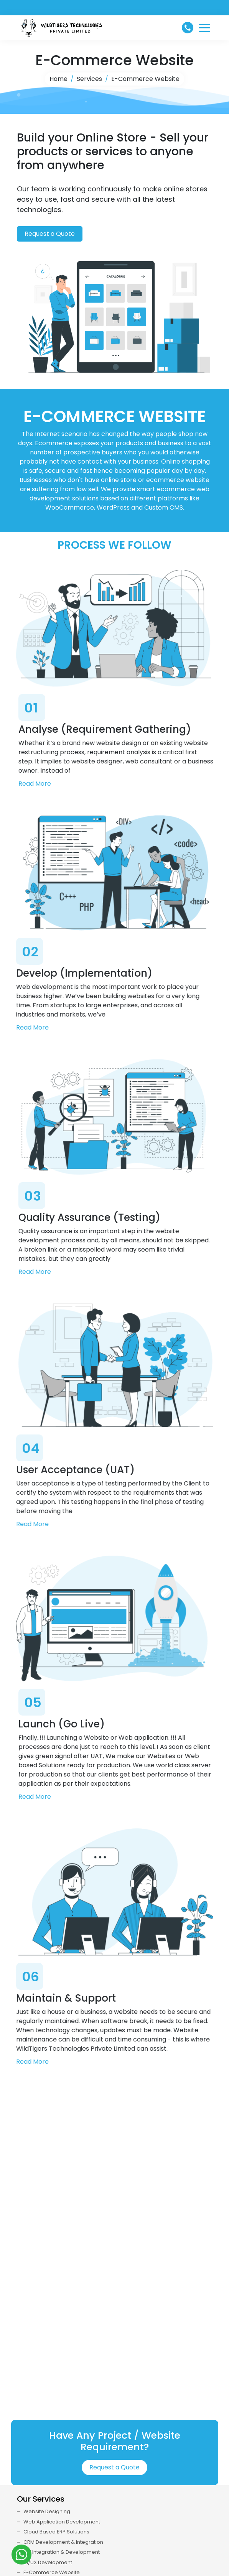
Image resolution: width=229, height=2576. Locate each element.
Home (58, 78)
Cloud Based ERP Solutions (56, 2531)
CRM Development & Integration (63, 2542)
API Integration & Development (61, 2552)
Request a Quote (50, 233)
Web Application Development (61, 2521)
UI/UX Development (47, 2562)
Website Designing (46, 2511)
